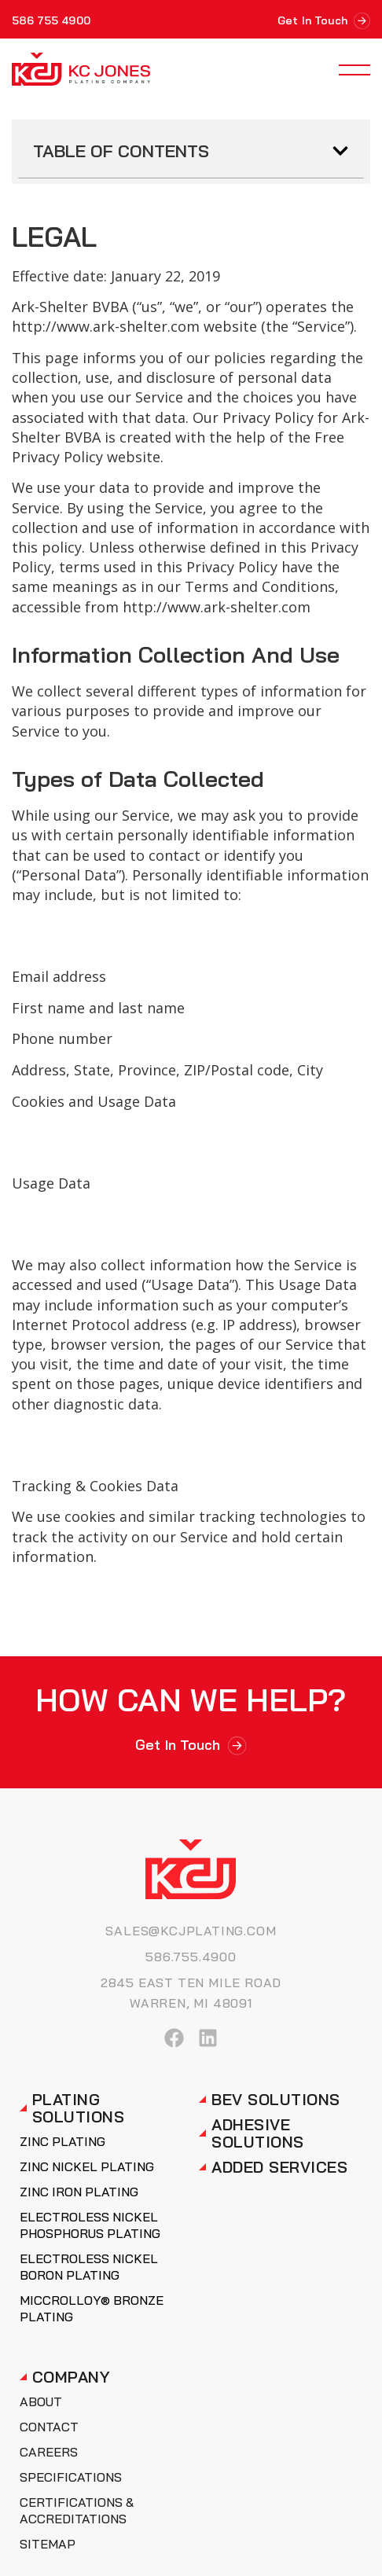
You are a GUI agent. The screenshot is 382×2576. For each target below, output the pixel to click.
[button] (340, 151)
